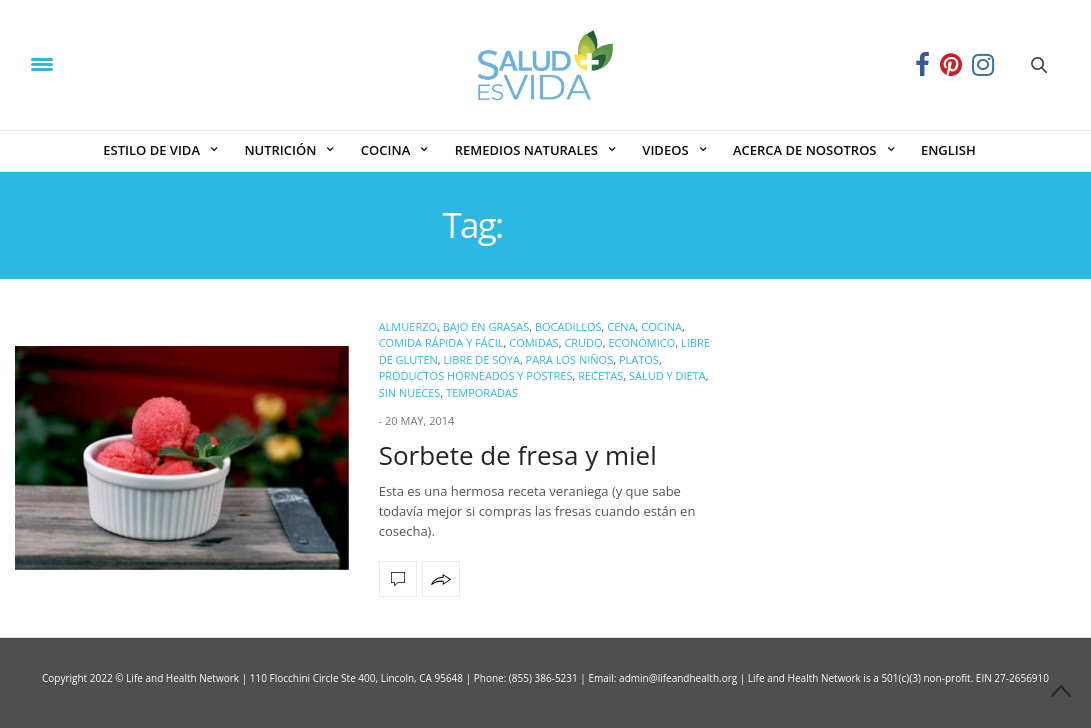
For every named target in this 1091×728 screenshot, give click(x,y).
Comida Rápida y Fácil (441, 342)
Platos (639, 359)
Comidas (533, 342)
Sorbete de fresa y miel (518, 455)
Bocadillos (568, 326)
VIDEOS (665, 150)
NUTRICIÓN (280, 150)
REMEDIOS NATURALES (526, 150)
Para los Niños (570, 359)
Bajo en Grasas (486, 326)
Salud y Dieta (667, 375)
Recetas (600, 375)
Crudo (583, 342)
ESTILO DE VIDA (151, 150)
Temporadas (482, 392)
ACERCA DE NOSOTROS (805, 150)
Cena (621, 326)
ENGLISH (948, 150)
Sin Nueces (410, 392)
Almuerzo (408, 326)
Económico (641, 342)
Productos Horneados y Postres (476, 375)
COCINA (385, 150)
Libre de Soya (482, 359)
